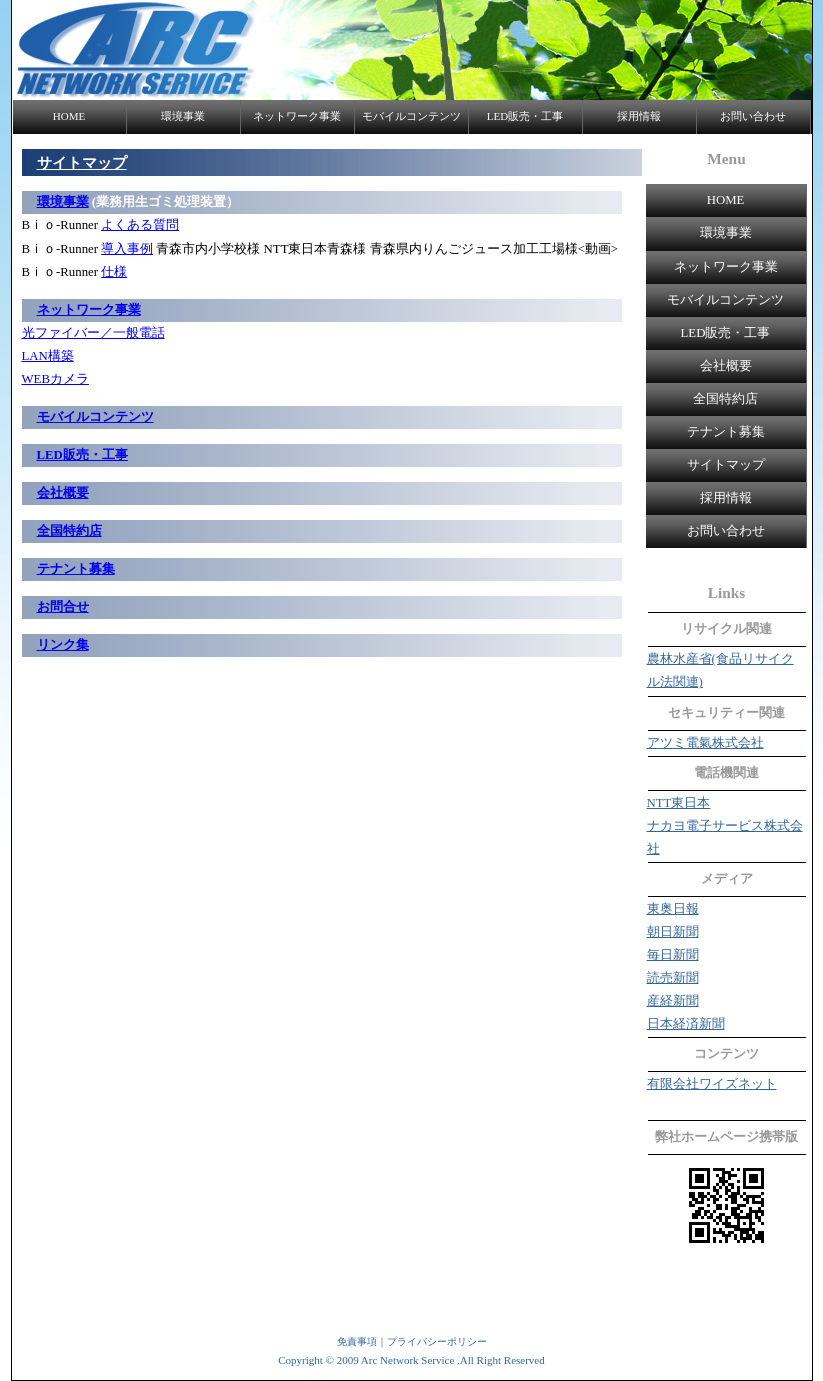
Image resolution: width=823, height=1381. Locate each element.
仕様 (114, 272)
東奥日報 (673, 909)
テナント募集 (726, 432)
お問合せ (63, 607)
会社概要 (726, 366)
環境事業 (183, 116)
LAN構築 (48, 356)
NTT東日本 (679, 803)
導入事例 (127, 249)
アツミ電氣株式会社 (705, 743)
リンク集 (63, 645)
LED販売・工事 (525, 116)
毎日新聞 (673, 955)
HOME (69, 116)
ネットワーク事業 (297, 116)
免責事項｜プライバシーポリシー (412, 1341)
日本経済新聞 (686, 1024)
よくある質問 (140, 225)
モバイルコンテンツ (411, 116)
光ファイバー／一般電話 (93, 333)
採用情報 (639, 116)
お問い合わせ (753, 116)
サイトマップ (726, 465)
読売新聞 (673, 978)
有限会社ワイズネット (712, 1084)
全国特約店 (725, 399)
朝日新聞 (673, 932)
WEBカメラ (55, 379)
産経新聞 (673, 1001)
